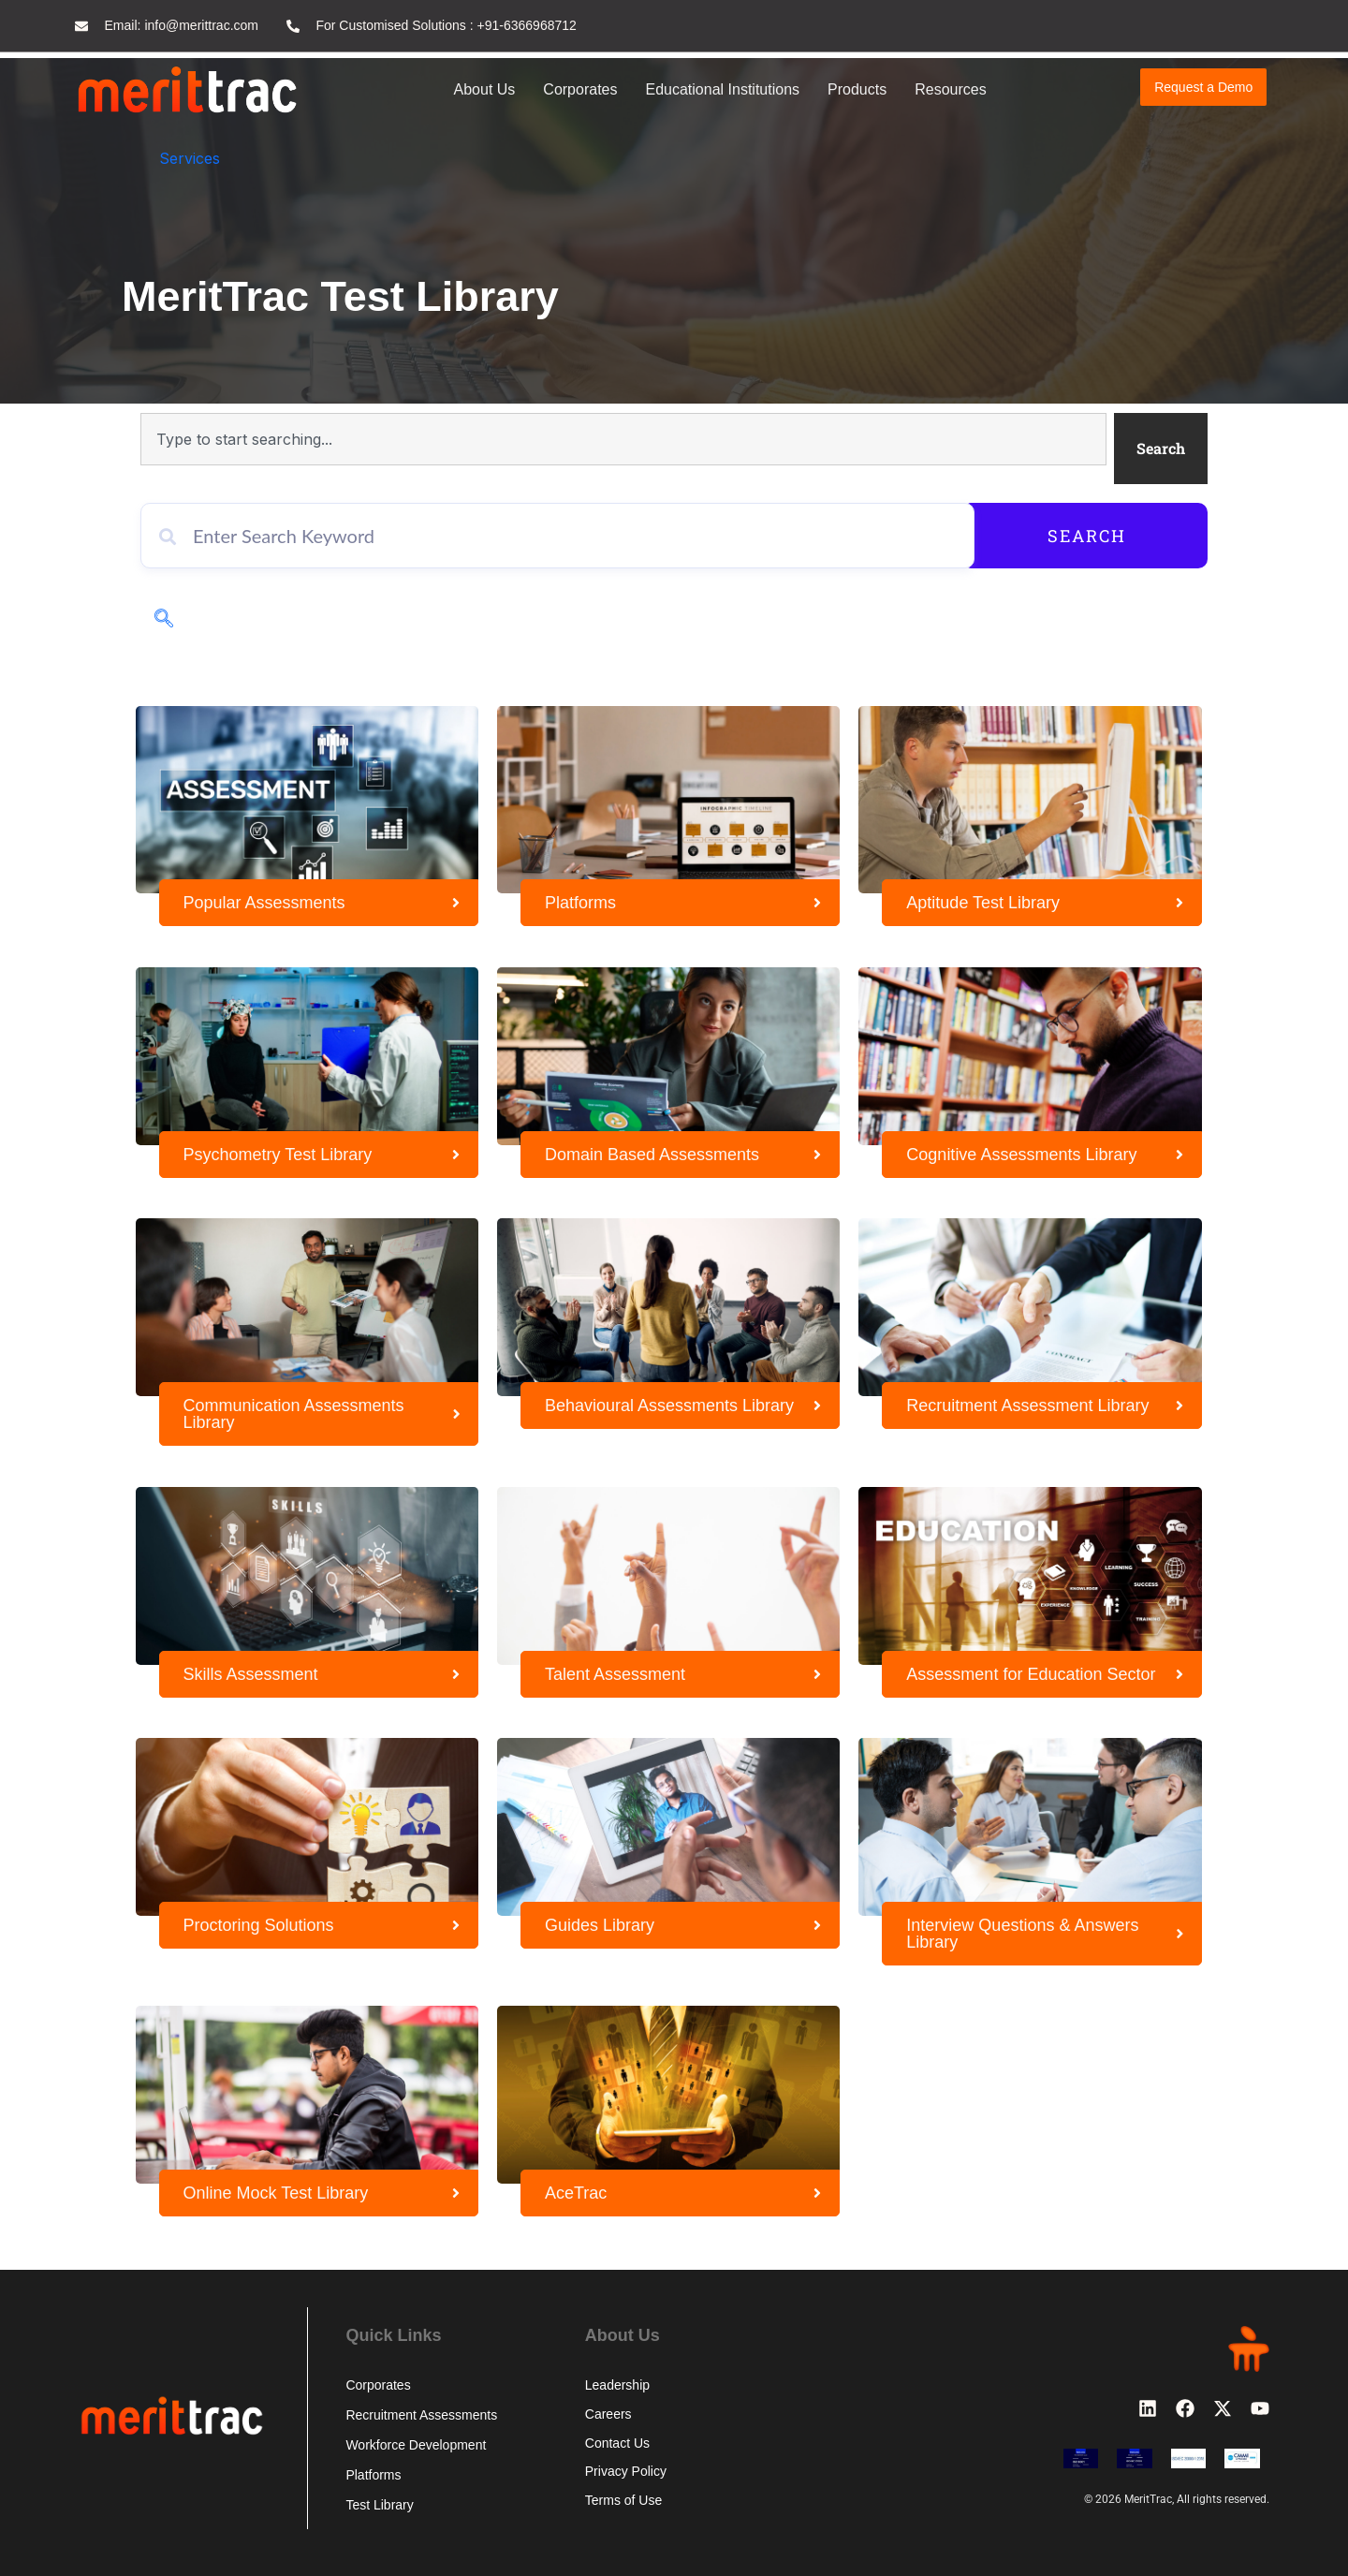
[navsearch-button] (164, 620)
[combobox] (623, 439)
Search (1120, 535)
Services (189, 158)
